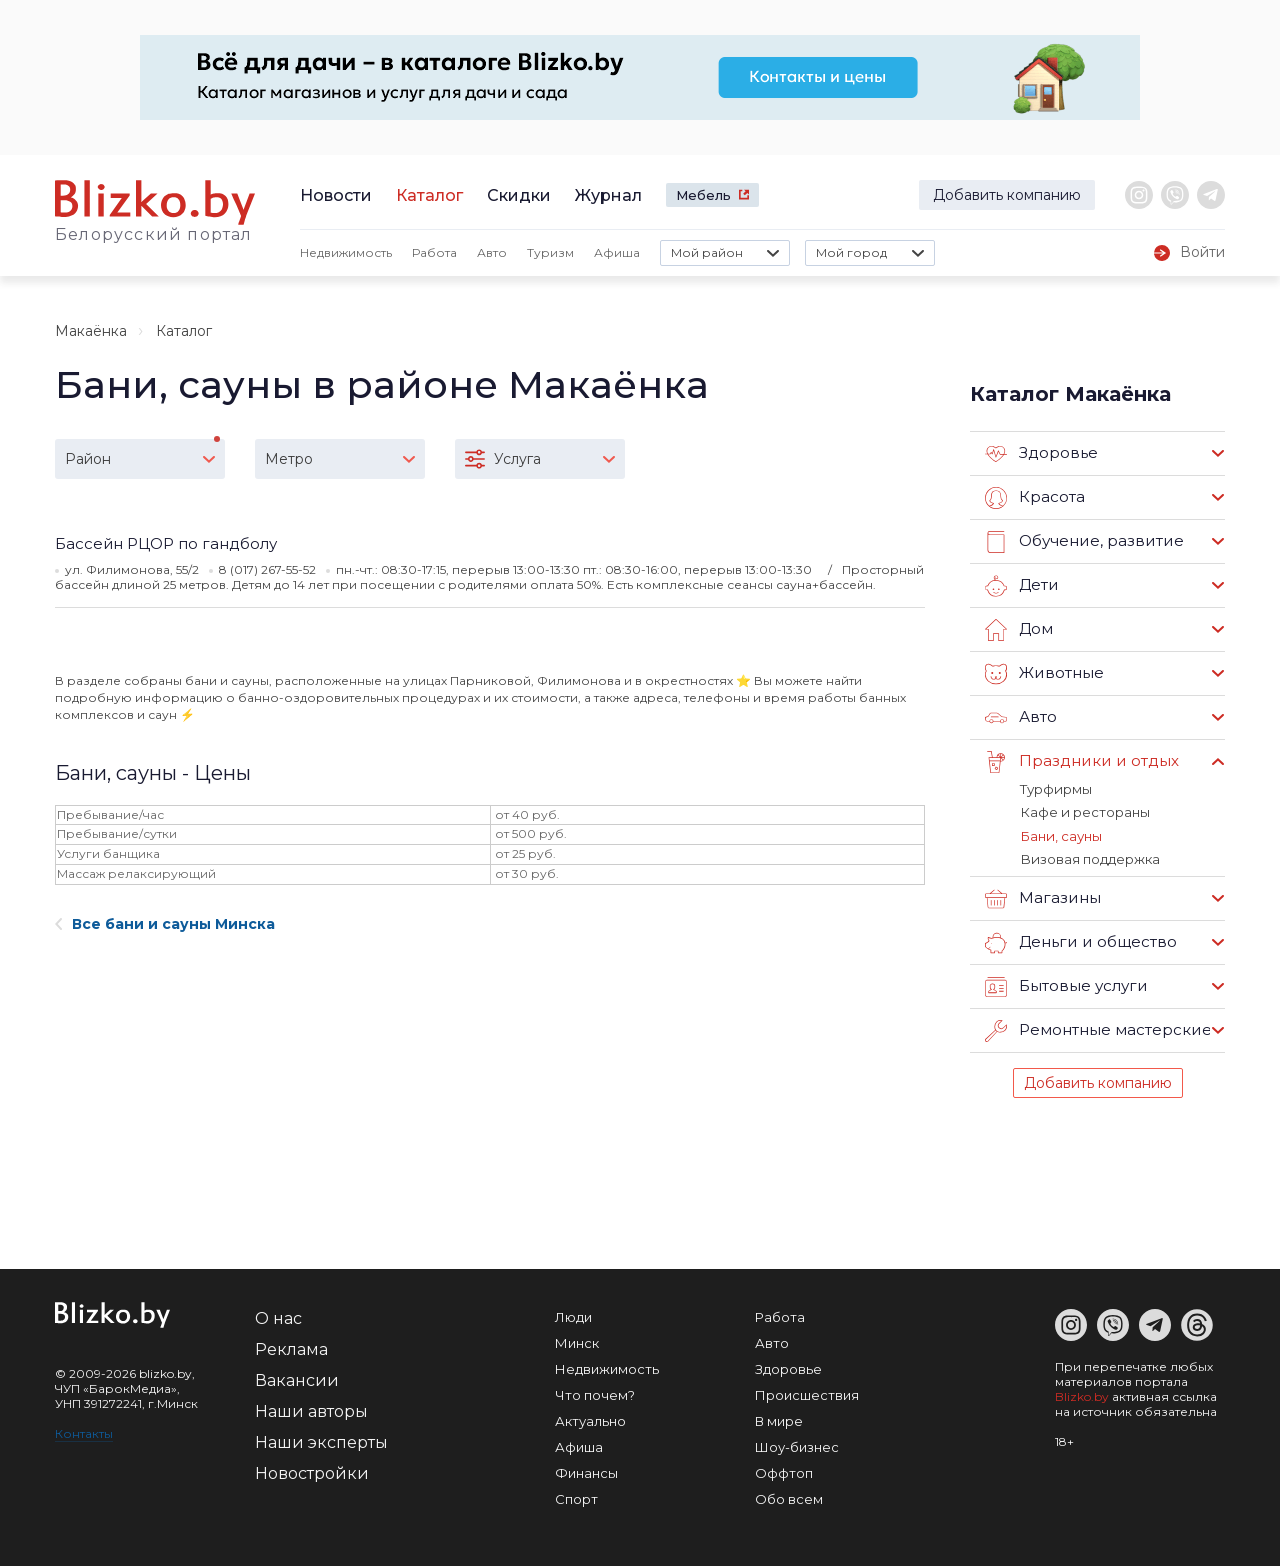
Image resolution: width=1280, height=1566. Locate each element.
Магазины (1042, 898)
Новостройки (312, 1472)
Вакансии (297, 1379)
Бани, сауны (1060, 835)
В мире (779, 1420)
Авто (492, 252)
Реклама (291, 1348)
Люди (573, 1316)
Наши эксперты (321, 1441)
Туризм (550, 252)
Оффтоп (784, 1472)
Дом (1019, 630)
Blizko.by (1082, 1395)
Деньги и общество (1080, 942)
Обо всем (789, 1498)
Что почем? (595, 1394)
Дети (1021, 586)
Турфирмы (1055, 789)
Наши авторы (311, 1410)
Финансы (586, 1472)
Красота (1035, 498)
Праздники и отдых (1080, 762)
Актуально (590, 1420)
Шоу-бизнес (797, 1446)
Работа (434, 252)
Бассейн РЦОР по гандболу (166, 543)
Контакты (84, 1432)
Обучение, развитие (1083, 542)
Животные (1044, 674)
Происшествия (807, 1394)
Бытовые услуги (1066, 986)
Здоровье (1041, 454)
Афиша (617, 252)
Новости (336, 195)
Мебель (703, 195)
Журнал (608, 195)
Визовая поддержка (1088, 858)
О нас (278, 1317)
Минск (577, 1342)
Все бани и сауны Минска (165, 924)
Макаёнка (91, 331)
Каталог (429, 195)
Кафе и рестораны (1084, 812)
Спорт (576, 1498)
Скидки (519, 195)
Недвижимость (346, 252)
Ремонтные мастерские (1098, 1030)
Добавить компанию (1007, 195)
